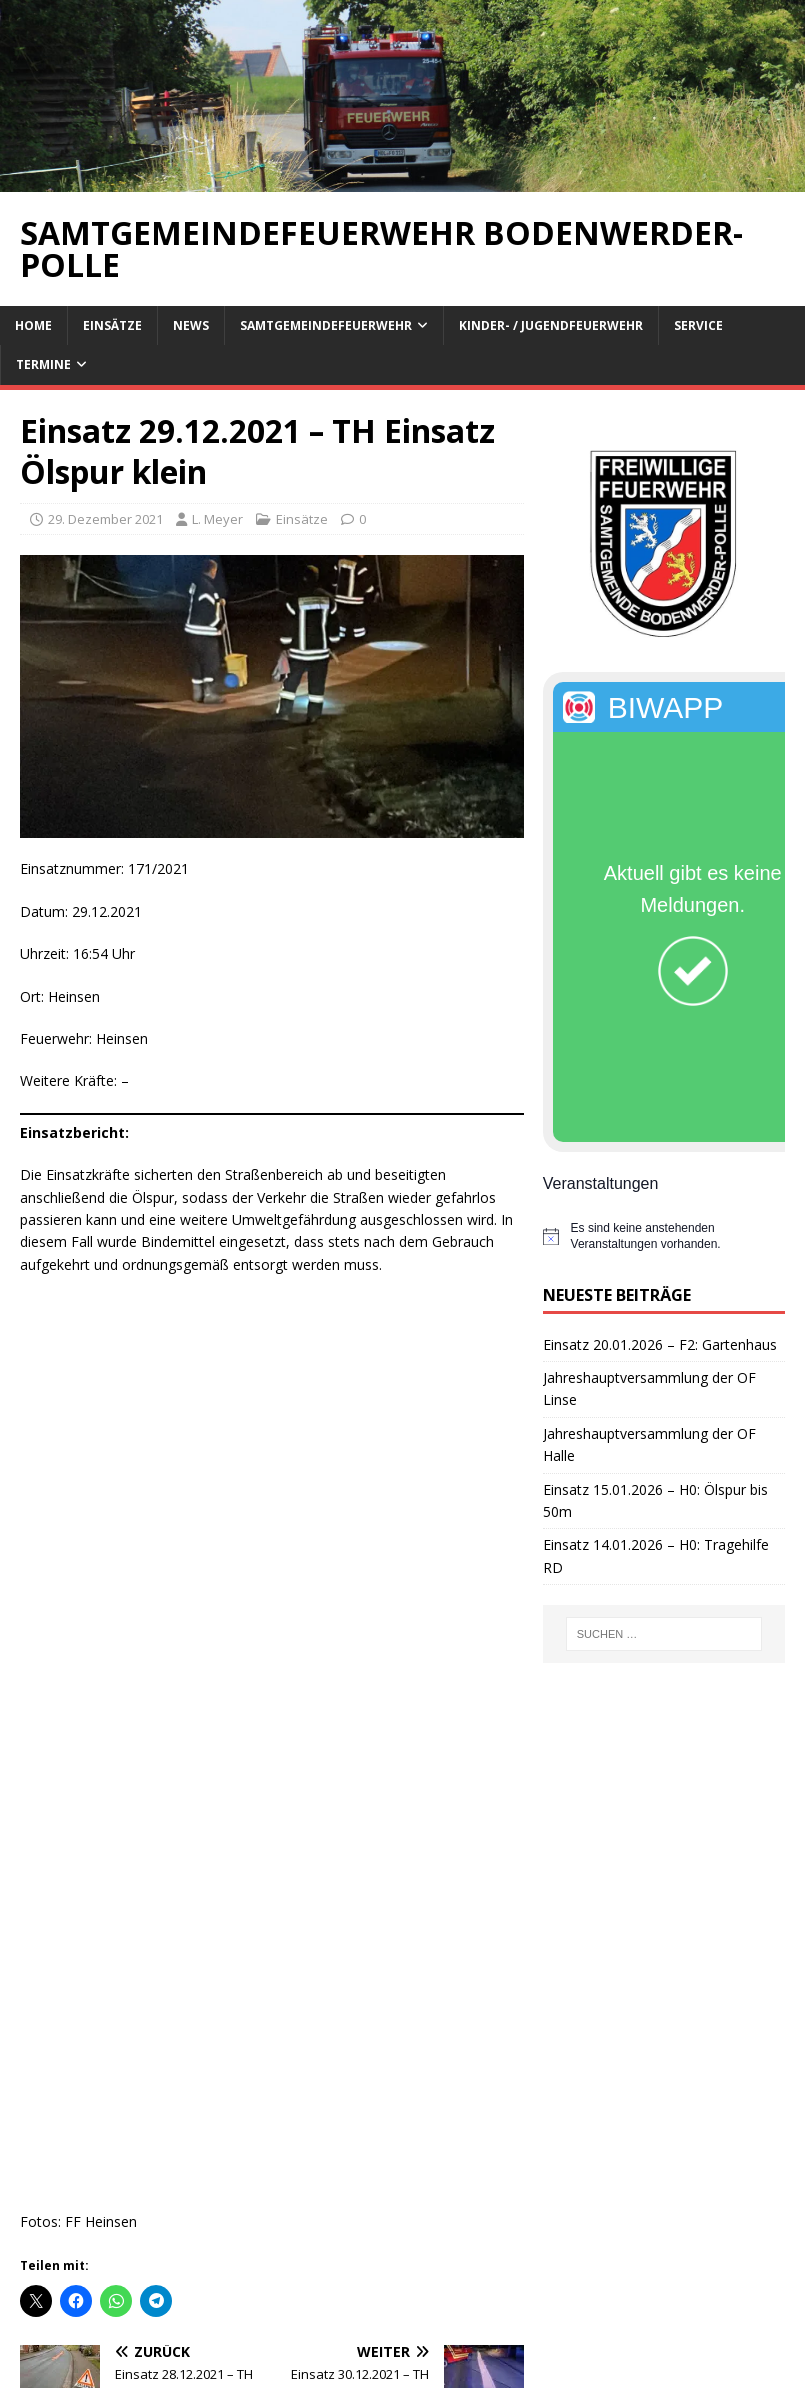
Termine (43, 364)
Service (698, 325)
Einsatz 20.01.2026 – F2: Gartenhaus (660, 1344)
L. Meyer (217, 519)
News (191, 325)
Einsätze (112, 325)
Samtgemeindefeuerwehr (326, 325)
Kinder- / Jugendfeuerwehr (551, 325)
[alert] (664, 1236)
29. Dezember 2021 (105, 519)
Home (33, 325)
